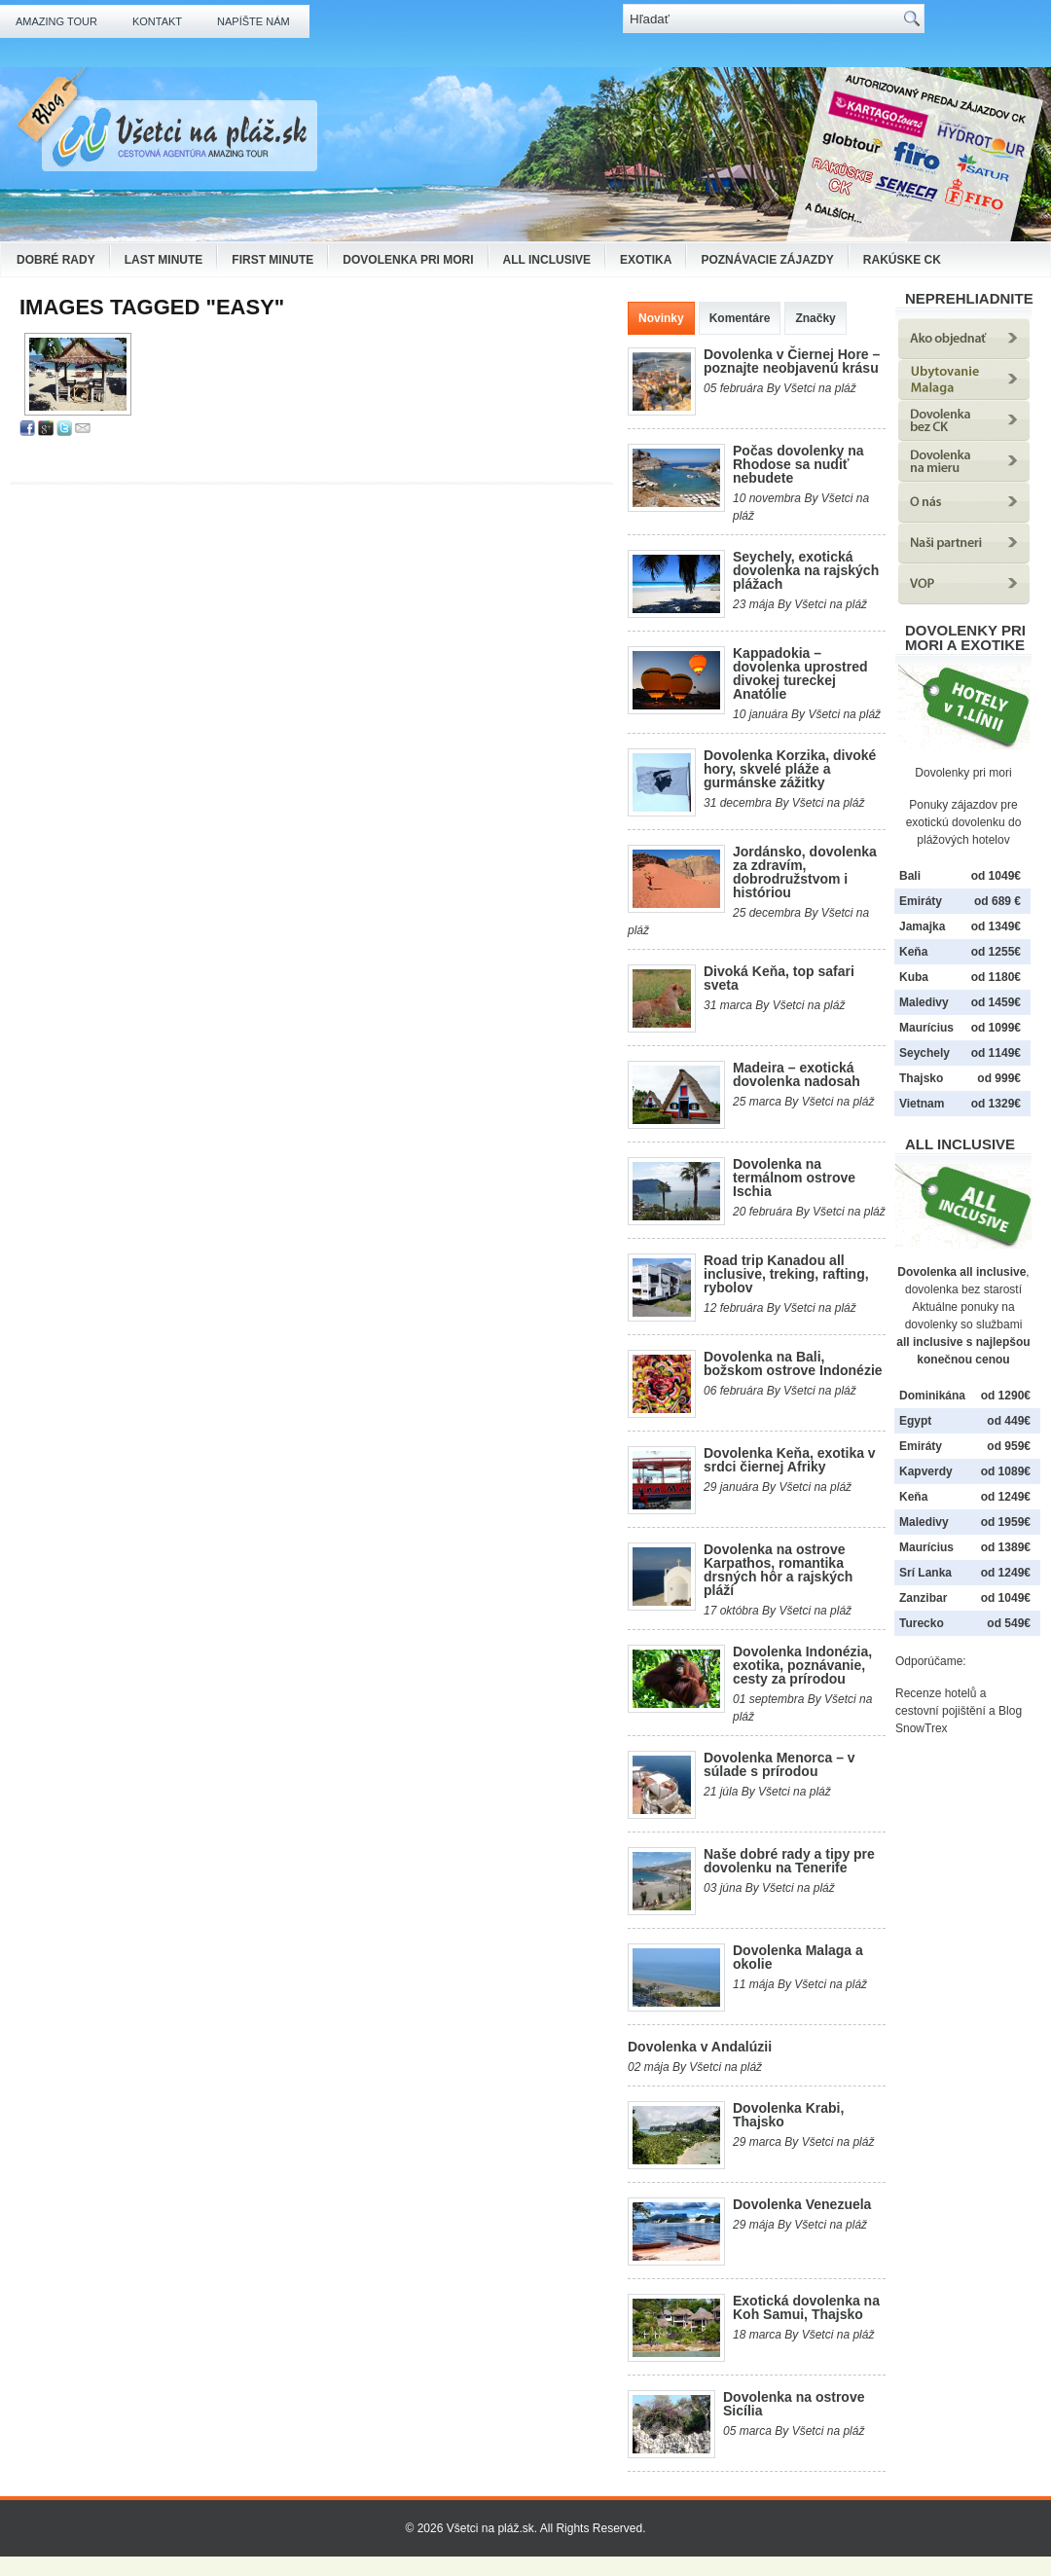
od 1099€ (996, 1027)
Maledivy (924, 1002)
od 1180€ (996, 977)
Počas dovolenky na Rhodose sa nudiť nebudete (798, 464)
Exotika (645, 260)
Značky (815, 318)
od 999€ (999, 1078)
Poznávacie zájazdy (767, 260)
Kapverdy (926, 1471)
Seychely (924, 1053)
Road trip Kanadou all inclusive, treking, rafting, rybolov (786, 1273)
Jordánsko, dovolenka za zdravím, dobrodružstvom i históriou (805, 872)
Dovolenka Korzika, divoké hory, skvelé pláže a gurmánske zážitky (790, 768)
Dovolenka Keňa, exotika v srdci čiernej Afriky (790, 1459)
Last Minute (164, 260)
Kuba (913, 977)
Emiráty (920, 901)
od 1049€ (1006, 1598)
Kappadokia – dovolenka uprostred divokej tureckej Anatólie (800, 673)
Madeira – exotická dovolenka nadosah (796, 1074)
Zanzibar (923, 1598)
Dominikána (932, 1395)
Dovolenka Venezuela (802, 2204)
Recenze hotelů (935, 1693)
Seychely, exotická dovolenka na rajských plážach (806, 570)
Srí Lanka (925, 1572)
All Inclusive (547, 260)
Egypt (915, 1421)
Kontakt (157, 21)
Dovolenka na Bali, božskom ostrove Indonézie (793, 1363)
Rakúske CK (902, 260)
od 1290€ (1006, 1395)
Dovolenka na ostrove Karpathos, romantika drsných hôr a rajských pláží (778, 1570)
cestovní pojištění (940, 1711)
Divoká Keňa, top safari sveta (779, 978)
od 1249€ (1006, 1497)
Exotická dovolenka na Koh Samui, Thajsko (806, 2307)
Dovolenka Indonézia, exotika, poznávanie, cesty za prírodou (802, 1665)
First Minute (272, 260)
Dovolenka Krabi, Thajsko (788, 2114)
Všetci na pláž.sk (490, 2528)
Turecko (921, 1623)
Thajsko (921, 1078)
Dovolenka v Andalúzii (700, 2046)
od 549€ (1009, 1623)
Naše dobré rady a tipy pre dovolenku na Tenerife (789, 1860)
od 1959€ (1006, 1522)
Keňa (913, 952)
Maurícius (926, 1027)
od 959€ (1009, 1446)
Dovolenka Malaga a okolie (798, 1957)
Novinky (661, 318)
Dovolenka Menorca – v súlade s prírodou (779, 1764)
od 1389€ (1006, 1547)
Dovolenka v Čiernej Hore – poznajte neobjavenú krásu (792, 361)
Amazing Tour (56, 21)
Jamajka (922, 926)
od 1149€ (996, 1053)
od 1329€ (996, 1103)
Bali (910, 876)
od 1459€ (996, 1002)
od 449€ (1009, 1421)
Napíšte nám (253, 21)
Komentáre (740, 318)
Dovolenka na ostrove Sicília (794, 2403)
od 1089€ (1006, 1471)
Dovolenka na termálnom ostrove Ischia (794, 1177)
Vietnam (921, 1103)
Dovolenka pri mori (408, 260)
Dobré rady (56, 260)
